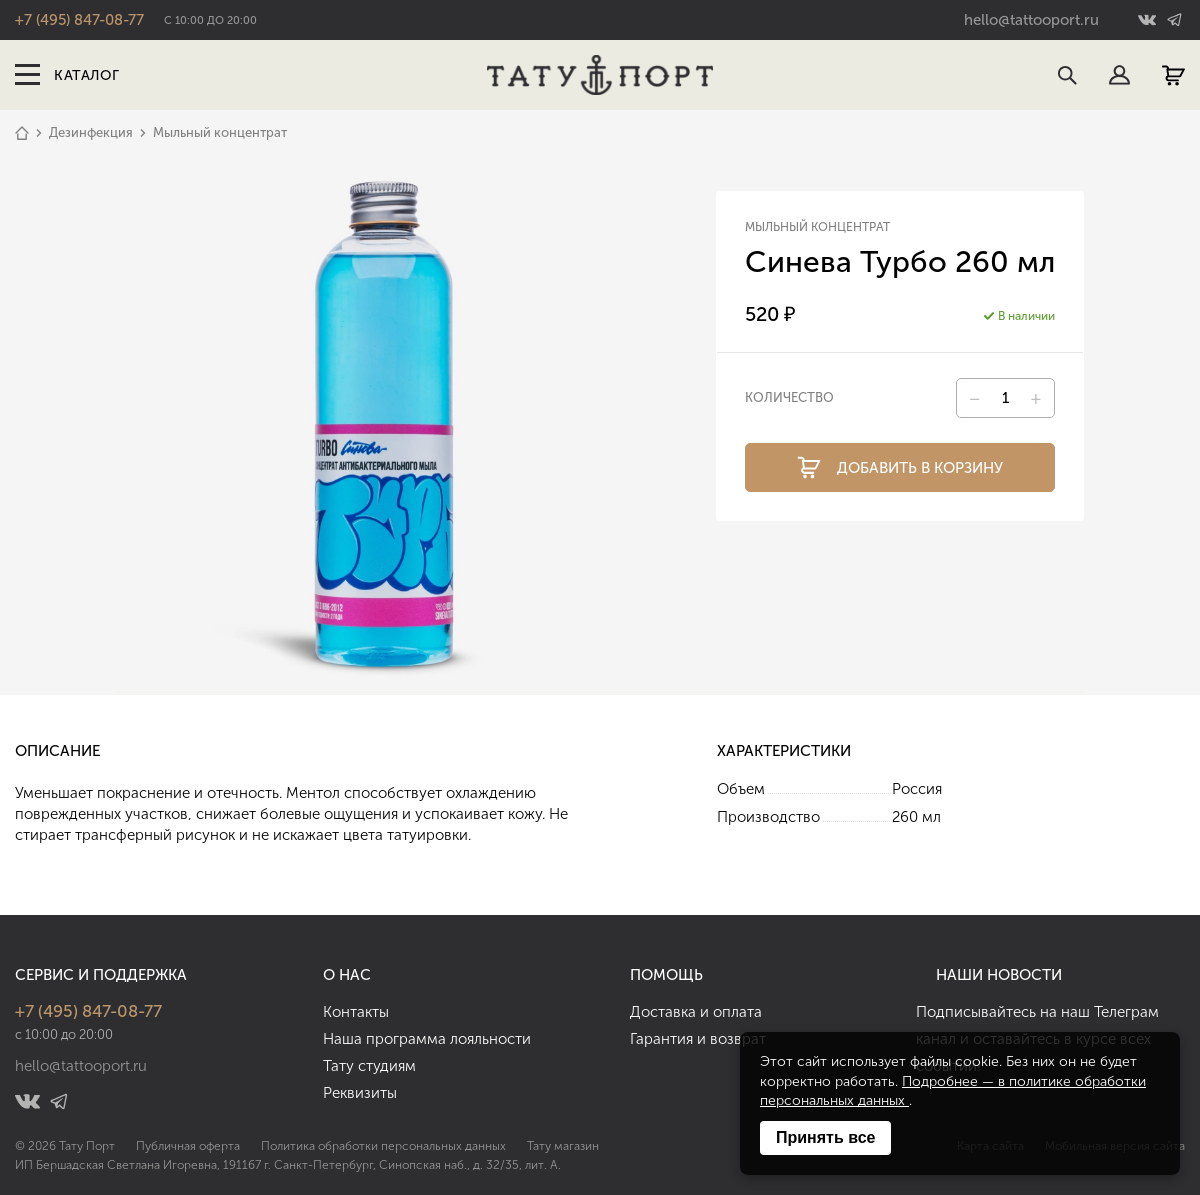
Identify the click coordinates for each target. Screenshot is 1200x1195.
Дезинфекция (91, 132)
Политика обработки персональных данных (383, 1146)
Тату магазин (563, 1146)
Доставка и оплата (696, 1012)
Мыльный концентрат (220, 132)
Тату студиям (369, 1066)
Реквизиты (360, 1093)
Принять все (825, 1137)
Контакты (356, 1012)
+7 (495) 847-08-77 (79, 20)
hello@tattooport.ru (1031, 20)
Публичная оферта (188, 1146)
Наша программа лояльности (427, 1039)
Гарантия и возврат (698, 1039)
